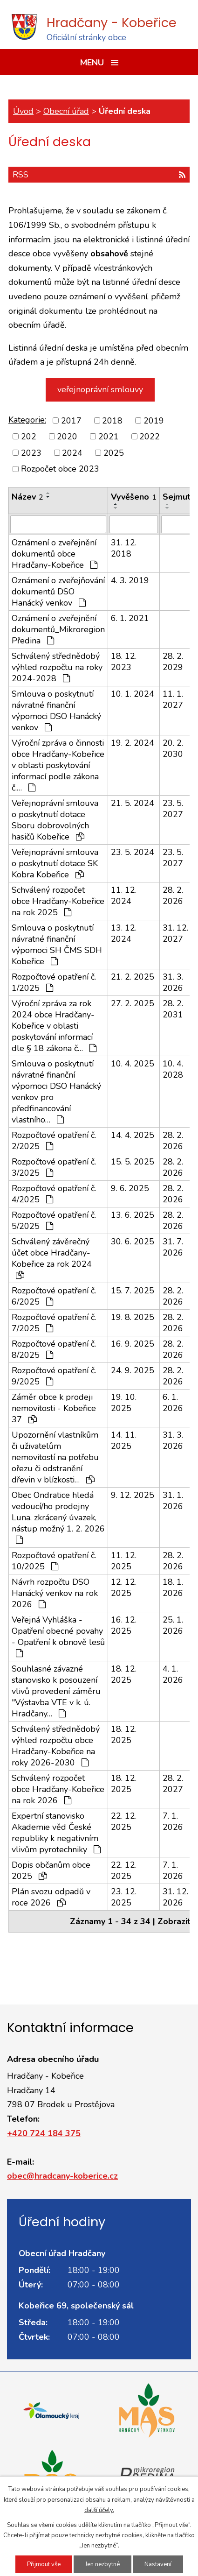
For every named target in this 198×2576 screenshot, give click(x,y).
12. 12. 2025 (124, 1587)
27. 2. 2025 (132, 1003)
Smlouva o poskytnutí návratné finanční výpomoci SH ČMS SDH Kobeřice (57, 944)
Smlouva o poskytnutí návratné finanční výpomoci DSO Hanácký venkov (56, 710)
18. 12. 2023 (124, 661)
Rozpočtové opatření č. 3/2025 (54, 1167)
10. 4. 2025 (132, 1063)
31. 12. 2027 (175, 933)
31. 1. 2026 (173, 1500)
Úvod (23, 111)
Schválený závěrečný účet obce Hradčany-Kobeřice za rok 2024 (52, 1257)
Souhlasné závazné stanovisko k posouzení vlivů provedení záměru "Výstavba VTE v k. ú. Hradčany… (56, 1691)
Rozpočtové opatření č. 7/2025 (54, 1323)
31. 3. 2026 (173, 982)
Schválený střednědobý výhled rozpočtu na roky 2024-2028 (57, 667)
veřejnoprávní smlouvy (100, 389)
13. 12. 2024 (124, 933)
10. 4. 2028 (173, 1069)
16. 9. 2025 (132, 1343)
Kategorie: (27, 419)
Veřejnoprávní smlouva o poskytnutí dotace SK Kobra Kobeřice (55, 863)
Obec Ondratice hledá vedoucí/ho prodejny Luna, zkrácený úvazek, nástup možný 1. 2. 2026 (58, 1516)
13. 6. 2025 (132, 1215)
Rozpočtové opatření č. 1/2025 (54, 982)
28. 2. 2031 (173, 1009)
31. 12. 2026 (175, 1897)
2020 (67, 436)
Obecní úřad (66, 111)
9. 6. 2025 (130, 1188)
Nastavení (157, 2564)
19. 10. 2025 (124, 1402)
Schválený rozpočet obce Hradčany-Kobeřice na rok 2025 (58, 901)
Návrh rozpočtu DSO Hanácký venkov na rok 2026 (55, 1593)
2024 (72, 452)
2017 (71, 420)
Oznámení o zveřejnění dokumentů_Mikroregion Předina (58, 629)
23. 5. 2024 (132, 852)
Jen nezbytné (102, 2564)
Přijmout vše (44, 2564)
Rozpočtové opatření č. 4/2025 (54, 1194)
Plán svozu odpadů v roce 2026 (51, 1897)
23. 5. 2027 (173, 809)
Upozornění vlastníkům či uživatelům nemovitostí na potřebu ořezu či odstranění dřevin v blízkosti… (55, 1457)
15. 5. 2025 (132, 1161)
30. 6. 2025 (132, 1241)
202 (28, 436)
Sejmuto (179, 496)
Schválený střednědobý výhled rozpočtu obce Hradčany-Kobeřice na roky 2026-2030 (56, 1745)
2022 (149, 436)
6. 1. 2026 (173, 1402)
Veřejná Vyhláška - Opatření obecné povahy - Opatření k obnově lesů (58, 1636)
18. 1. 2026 (173, 1587)
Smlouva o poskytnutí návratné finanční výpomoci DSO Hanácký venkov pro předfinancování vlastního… (56, 1091)
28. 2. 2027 (173, 1783)
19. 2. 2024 (132, 742)
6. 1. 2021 (130, 618)
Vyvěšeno (134, 496)
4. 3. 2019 (130, 580)
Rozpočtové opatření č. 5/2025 (54, 1220)
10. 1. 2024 (132, 693)
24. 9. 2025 (132, 1370)
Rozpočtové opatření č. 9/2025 (54, 1376)
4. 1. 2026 (173, 1674)
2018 (112, 420)
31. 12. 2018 (124, 548)
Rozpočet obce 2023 (60, 468)
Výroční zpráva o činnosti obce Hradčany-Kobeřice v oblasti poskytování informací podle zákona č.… (58, 765)
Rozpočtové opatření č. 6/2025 (54, 1296)
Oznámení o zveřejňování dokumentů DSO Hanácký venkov (58, 591)
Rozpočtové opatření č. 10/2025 (54, 1561)
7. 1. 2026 (173, 1821)
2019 (153, 420)
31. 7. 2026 (173, 1247)
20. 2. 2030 (173, 748)
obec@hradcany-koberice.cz (62, 2175)
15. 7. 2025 (132, 1290)
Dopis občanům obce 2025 (51, 1870)
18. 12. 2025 (124, 1674)
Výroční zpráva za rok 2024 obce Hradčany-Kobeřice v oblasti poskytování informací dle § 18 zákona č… (54, 1026)
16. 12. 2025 (124, 1625)
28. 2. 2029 (173, 661)
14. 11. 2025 (124, 1440)
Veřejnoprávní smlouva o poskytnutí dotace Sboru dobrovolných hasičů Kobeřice (55, 820)
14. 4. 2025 (132, 1135)
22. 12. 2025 (124, 1821)
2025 (113, 452)
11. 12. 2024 (124, 895)
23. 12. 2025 (124, 1897)
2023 (31, 452)
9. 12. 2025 (132, 1495)
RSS (99, 174)
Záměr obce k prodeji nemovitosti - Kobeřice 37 (54, 1408)
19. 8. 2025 (132, 1317)
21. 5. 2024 (132, 803)
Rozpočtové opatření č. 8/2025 (54, 1349)
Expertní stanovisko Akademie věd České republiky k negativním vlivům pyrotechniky (56, 1832)
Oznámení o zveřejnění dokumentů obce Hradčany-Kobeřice (54, 554)
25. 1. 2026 (173, 1625)
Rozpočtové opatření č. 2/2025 (54, 1140)
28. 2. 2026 (173, 895)
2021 (108, 436)
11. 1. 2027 (173, 699)
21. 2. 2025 (132, 976)
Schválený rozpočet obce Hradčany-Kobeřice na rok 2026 (58, 1789)
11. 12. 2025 (124, 1561)
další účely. (99, 2510)
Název (27, 496)
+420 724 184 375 (44, 2133)
